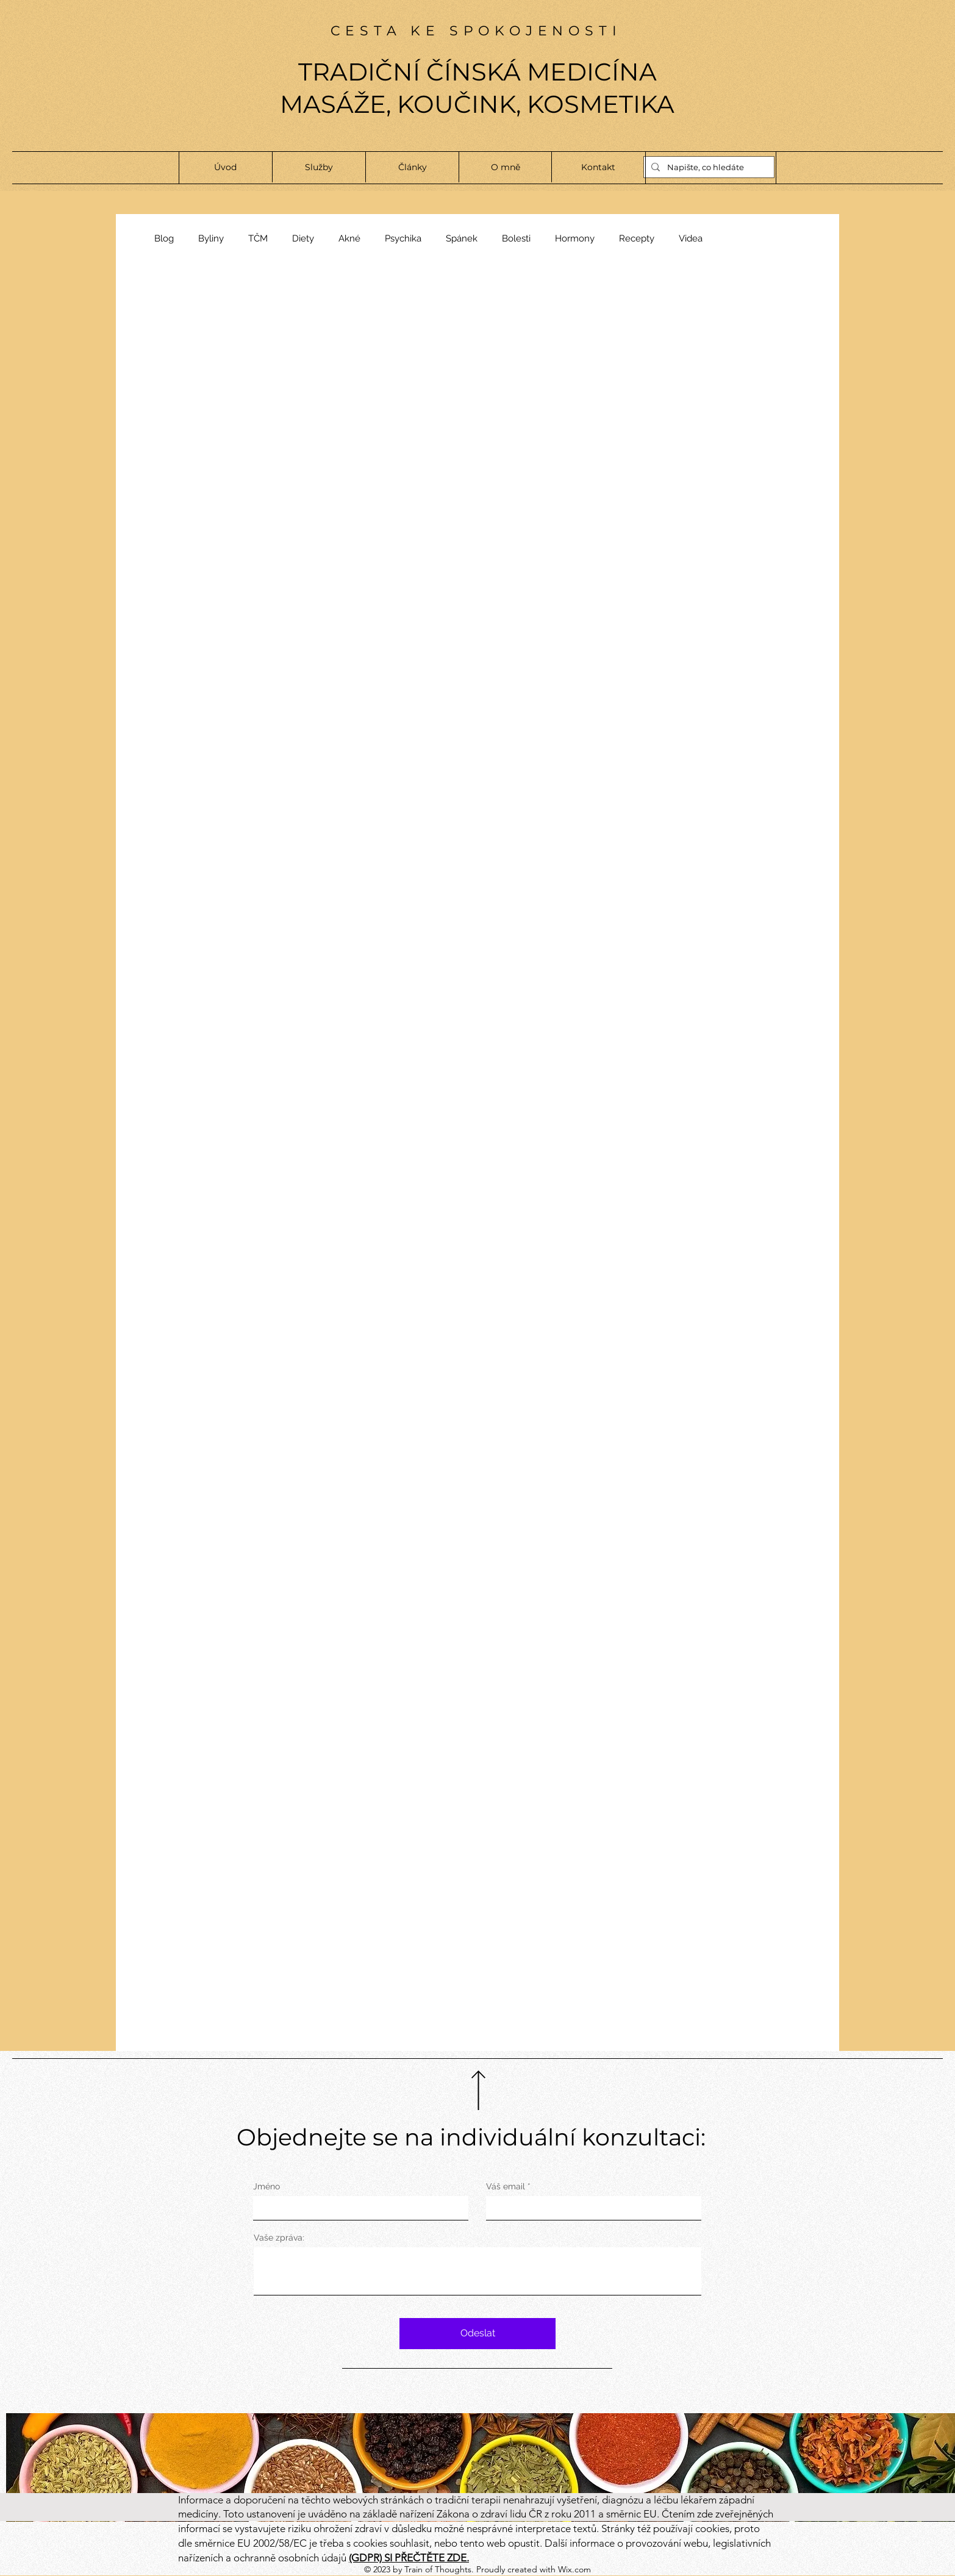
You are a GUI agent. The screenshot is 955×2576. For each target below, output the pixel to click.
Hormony (575, 238)
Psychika (403, 238)
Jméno (266, 2186)
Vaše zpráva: (279, 2237)
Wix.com (574, 2569)
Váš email (505, 2186)
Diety (303, 238)
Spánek (462, 238)
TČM (258, 238)
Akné (349, 238)
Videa (691, 238)
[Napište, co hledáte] (707, 167)
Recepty (636, 238)
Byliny (211, 238)
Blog (164, 238)
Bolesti (516, 238)
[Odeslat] (477, 2333)
